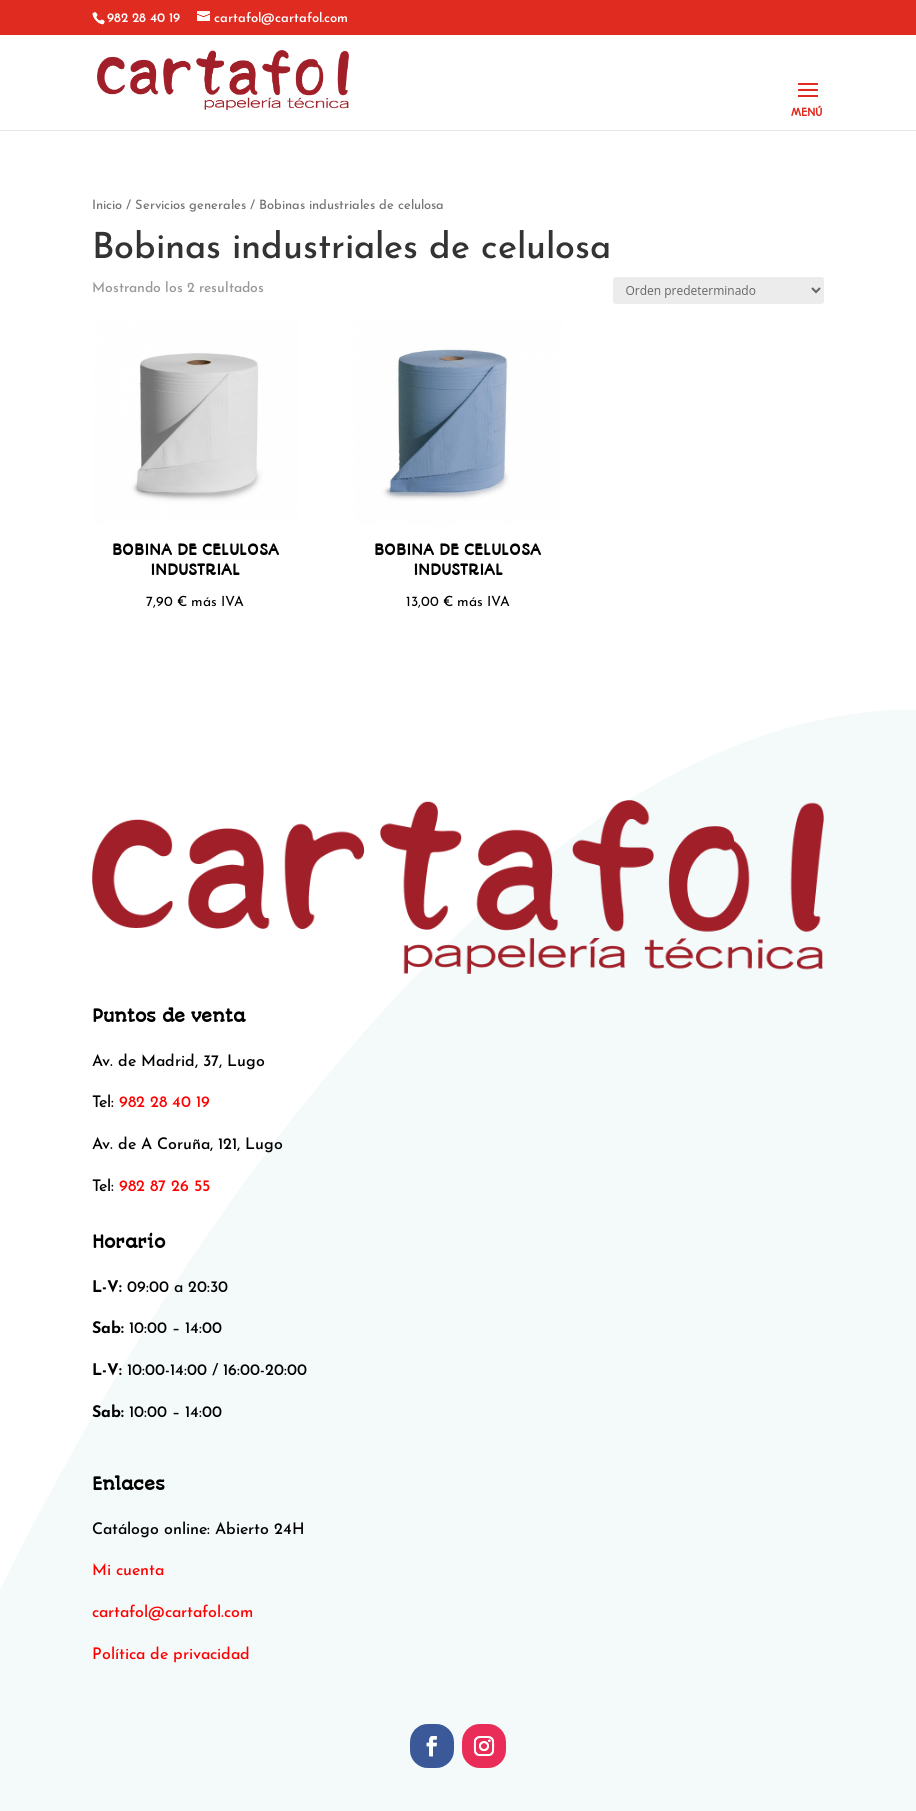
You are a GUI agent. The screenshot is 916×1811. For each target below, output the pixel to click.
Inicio (107, 205)
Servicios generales (190, 205)
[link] (172, 1613)
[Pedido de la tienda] (718, 290)
